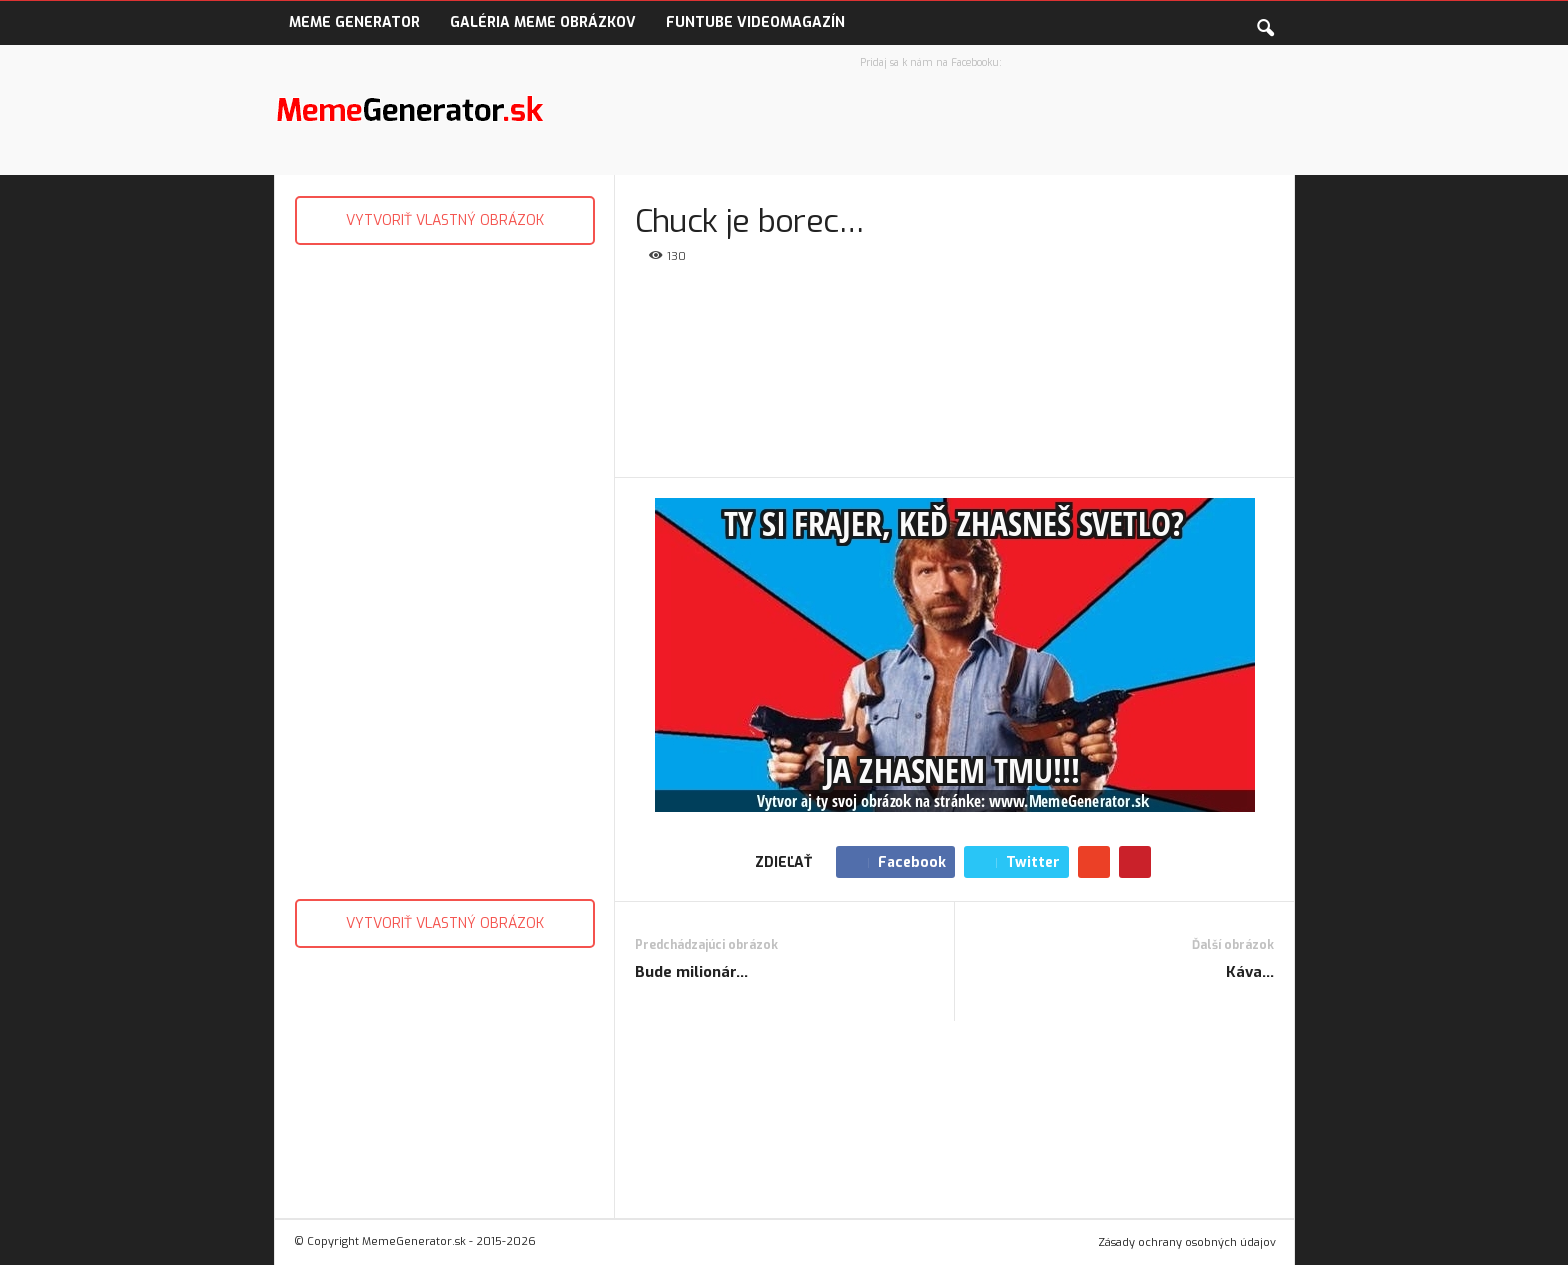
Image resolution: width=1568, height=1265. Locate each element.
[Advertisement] (444, 567)
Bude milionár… (691, 972)
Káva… (1250, 972)
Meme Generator (354, 22)
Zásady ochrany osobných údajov (1187, 1242)
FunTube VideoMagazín (755, 22)
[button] (1265, 24)
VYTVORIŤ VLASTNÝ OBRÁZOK (445, 220)
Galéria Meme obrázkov (543, 22)
